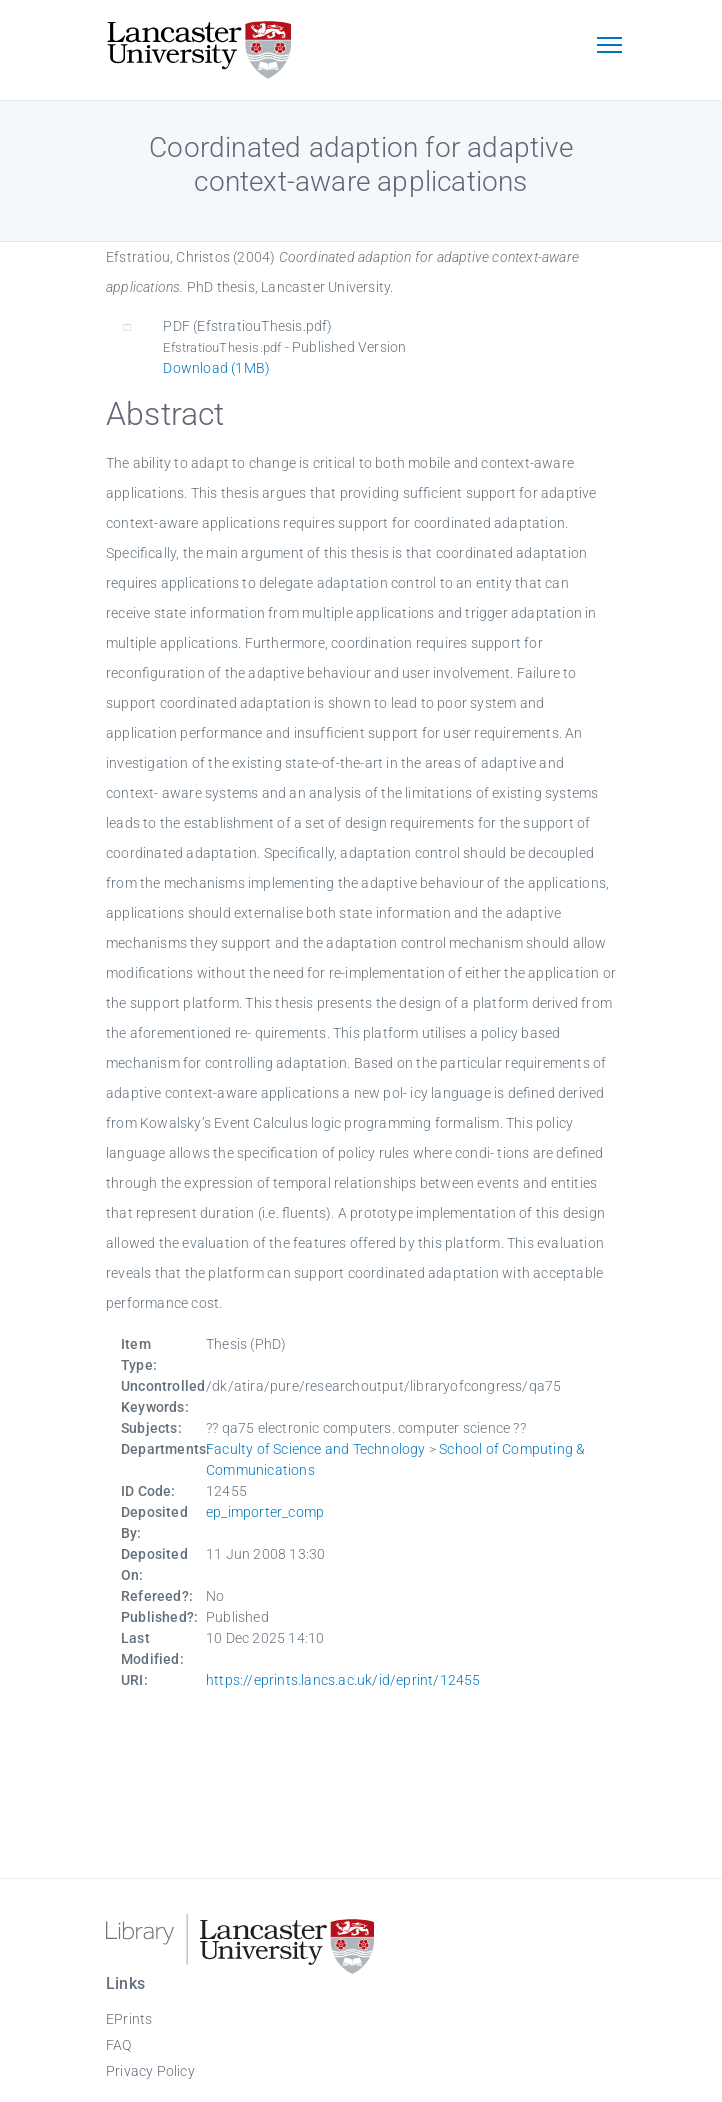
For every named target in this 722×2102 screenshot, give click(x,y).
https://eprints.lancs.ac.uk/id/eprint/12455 (343, 1680)
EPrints (129, 2019)
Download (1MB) (216, 368)
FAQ (119, 2045)
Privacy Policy (150, 2071)
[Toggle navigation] (609, 47)
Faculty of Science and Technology (316, 1449)
